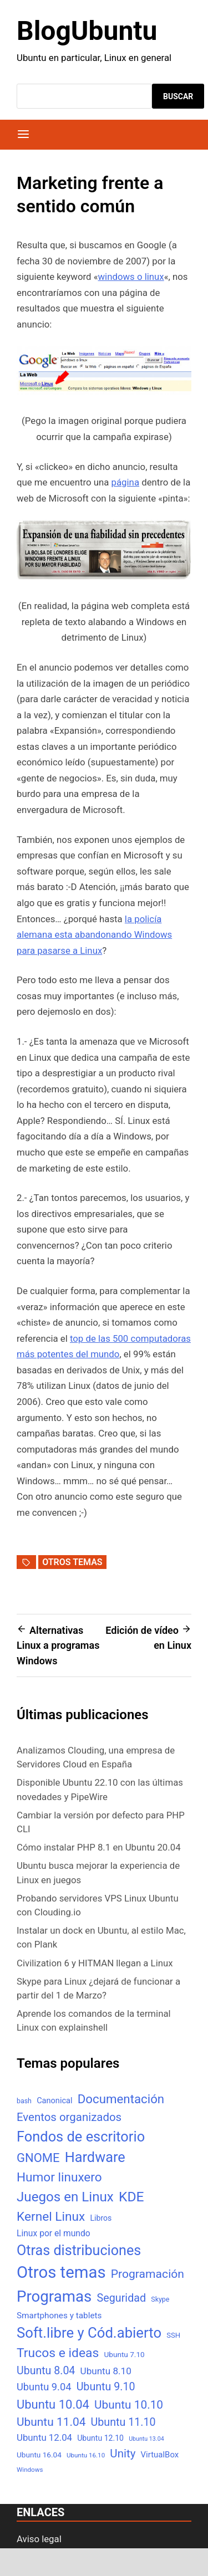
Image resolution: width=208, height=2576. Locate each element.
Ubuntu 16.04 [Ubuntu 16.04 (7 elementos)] (39, 2454)
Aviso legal (39, 2538)
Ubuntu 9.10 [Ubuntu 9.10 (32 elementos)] (106, 2386)
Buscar (178, 96)
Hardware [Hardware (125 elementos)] (95, 2157)
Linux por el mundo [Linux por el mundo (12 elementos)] (53, 2233)
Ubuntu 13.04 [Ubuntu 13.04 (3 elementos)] (146, 2438)
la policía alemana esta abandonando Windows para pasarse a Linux (94, 934)
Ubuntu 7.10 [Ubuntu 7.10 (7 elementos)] (124, 2354)
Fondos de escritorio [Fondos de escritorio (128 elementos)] (81, 2136)
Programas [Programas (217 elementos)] (54, 2296)
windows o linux (131, 276)
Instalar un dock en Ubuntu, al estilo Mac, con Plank (101, 1937)
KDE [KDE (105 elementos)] (131, 2197)
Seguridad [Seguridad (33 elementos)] (121, 2298)
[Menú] (23, 135)
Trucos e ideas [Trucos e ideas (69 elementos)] (58, 2352)
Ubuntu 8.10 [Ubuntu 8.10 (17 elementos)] (105, 2370)
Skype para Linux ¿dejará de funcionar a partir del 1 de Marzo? (98, 1988)
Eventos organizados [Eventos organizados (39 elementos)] (69, 2117)
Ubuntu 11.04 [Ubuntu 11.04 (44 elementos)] (51, 2422)
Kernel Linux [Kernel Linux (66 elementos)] (51, 2216)
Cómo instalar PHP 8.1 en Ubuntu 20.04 (99, 1847)
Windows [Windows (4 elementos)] (30, 2469)
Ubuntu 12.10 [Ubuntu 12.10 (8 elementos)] (100, 2438)
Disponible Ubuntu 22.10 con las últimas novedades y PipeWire (100, 1789)
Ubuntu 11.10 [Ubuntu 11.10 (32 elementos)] (123, 2422)
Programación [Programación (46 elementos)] (147, 2274)
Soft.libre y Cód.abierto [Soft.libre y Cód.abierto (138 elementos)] (89, 2332)
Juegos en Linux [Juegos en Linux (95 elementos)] (65, 2197)
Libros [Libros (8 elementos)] (100, 2218)
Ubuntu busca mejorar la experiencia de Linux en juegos (98, 1872)
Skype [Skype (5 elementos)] (160, 2299)
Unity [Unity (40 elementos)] (122, 2453)
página (125, 482)
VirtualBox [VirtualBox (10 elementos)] (160, 2455)
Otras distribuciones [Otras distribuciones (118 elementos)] (79, 2250)
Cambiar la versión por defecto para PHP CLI (101, 1822)
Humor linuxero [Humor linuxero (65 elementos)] (59, 2177)
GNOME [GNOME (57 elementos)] (38, 2158)
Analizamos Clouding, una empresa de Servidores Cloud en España (96, 1757)
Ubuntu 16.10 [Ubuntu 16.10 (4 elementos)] (86, 2455)
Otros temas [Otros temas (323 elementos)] (61, 2272)
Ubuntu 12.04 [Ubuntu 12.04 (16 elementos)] (44, 2437)
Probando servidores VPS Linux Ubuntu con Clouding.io (98, 1905)
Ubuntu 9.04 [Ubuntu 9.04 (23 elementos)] (44, 2387)
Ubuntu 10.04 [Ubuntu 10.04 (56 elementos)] (53, 2404)
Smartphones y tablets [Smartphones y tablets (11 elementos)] (59, 2316)
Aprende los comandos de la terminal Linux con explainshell (94, 2020)
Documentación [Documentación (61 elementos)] (121, 2099)
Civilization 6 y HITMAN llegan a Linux (95, 1963)
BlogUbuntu (87, 31)
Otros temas (72, 1562)
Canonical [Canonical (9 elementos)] (54, 2100)
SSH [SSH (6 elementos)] (173, 2335)
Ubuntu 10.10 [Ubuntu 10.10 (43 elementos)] (128, 2404)
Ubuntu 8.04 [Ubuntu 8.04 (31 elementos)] (46, 2370)
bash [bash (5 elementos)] (24, 2101)
